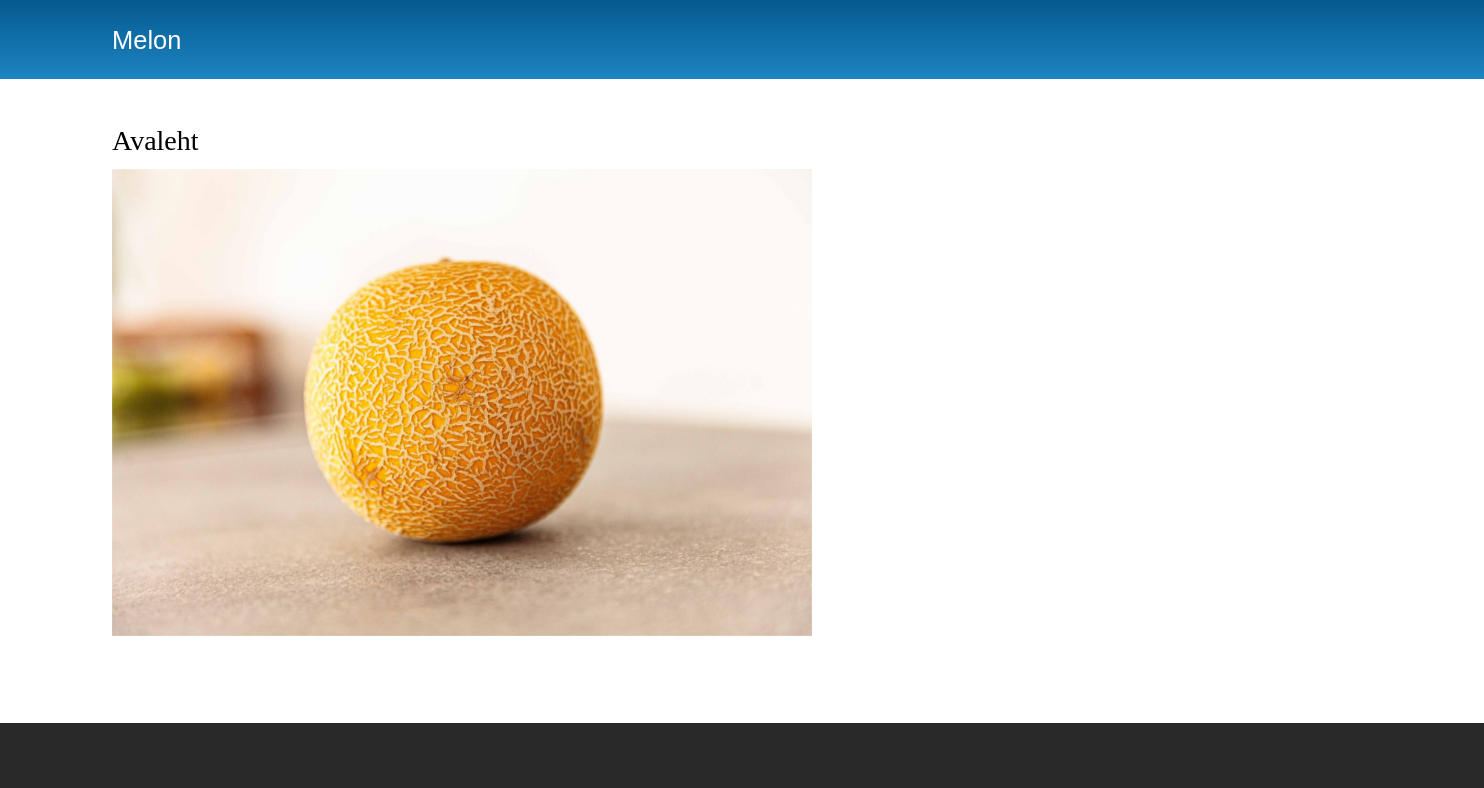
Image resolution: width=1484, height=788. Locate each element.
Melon (146, 40)
